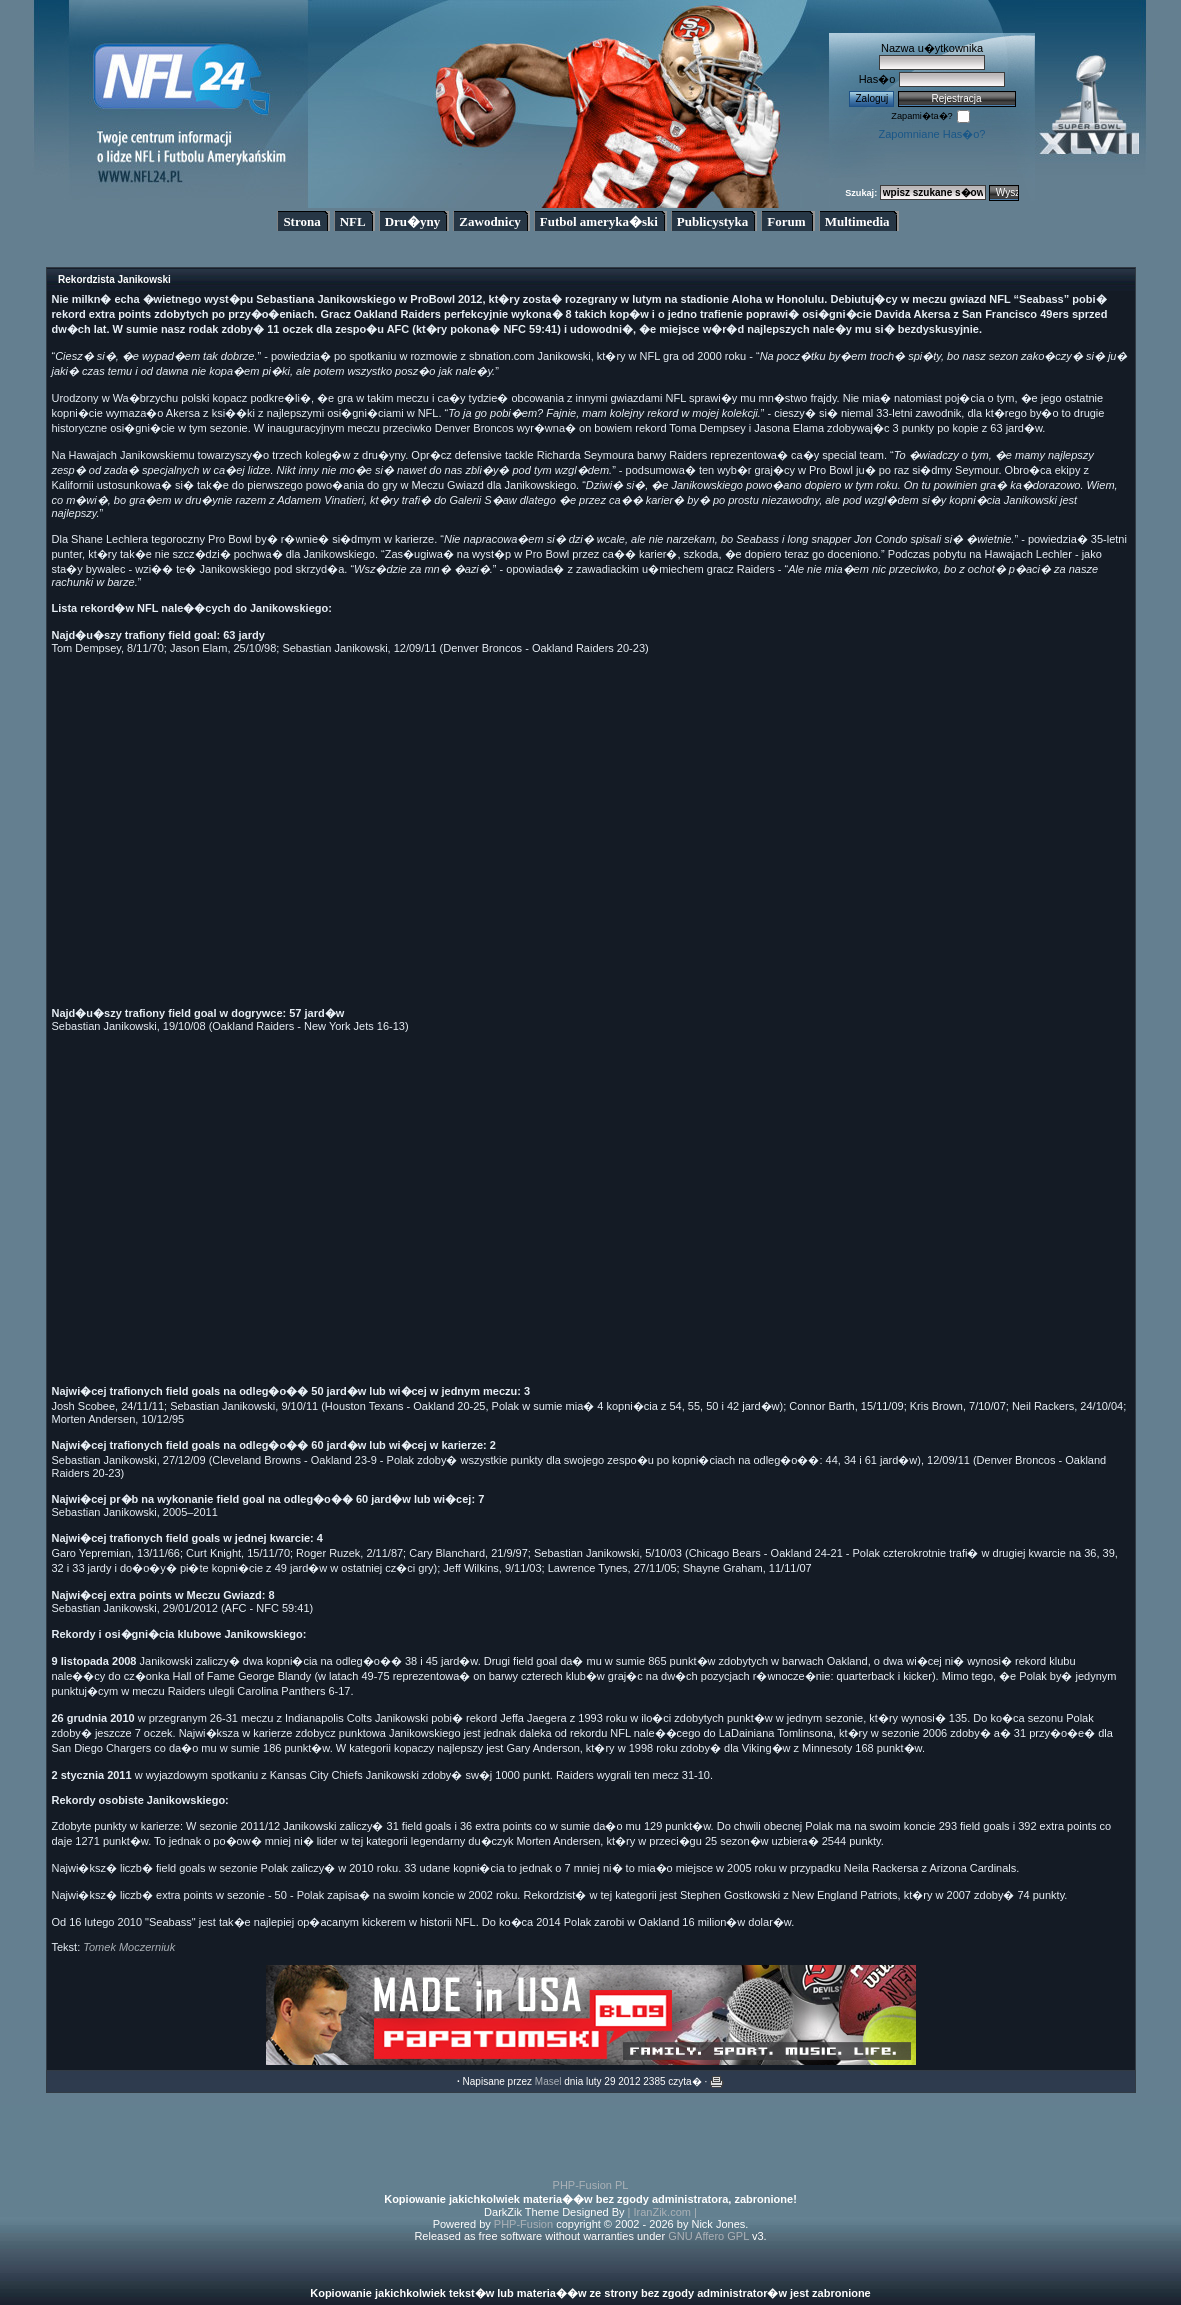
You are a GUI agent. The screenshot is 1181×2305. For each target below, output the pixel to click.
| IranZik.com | (662, 2212)
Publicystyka (713, 221)
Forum (786, 221)
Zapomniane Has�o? (931, 134)
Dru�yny (413, 221)
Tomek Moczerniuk (129, 1947)
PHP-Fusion (523, 2224)
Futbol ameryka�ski (599, 221)
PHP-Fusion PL (591, 2185)
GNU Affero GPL (708, 2236)
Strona (301, 221)
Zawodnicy (489, 221)
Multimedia (857, 221)
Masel (548, 2081)
